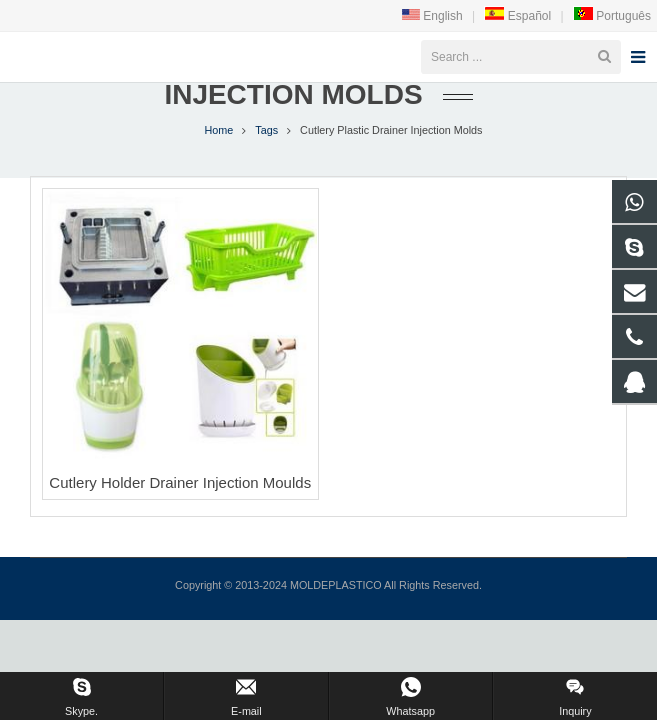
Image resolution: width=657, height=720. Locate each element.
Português (612, 16)
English (432, 16)
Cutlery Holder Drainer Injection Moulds (180, 521)
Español (517, 16)
